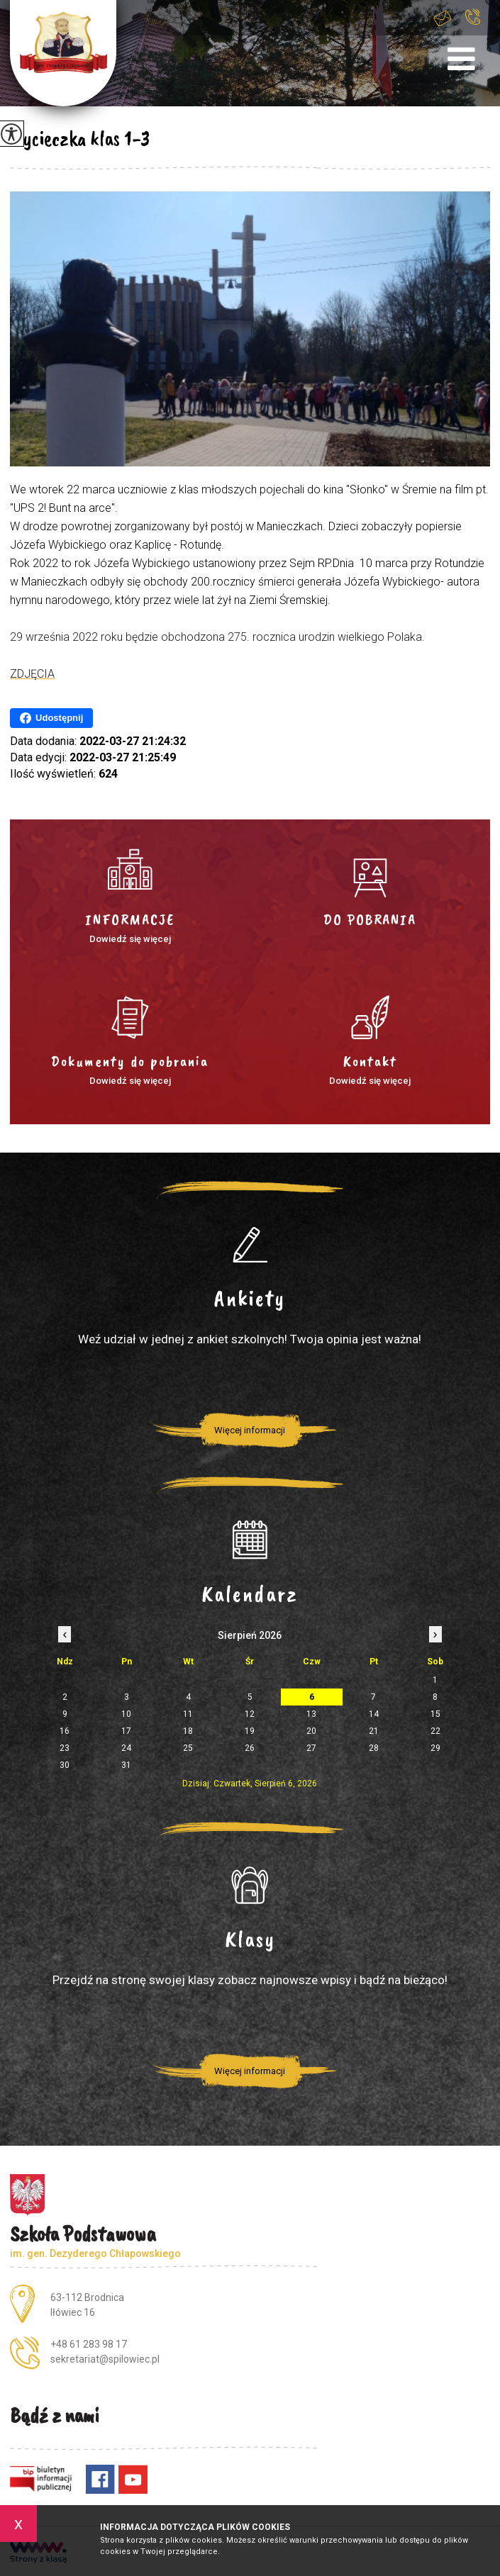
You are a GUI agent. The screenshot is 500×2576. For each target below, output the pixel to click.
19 (250, 1731)
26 (250, 1748)
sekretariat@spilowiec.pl (442, 18)
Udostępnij (51, 718)
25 (188, 1748)
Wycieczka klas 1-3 (80, 138)
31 (126, 1765)
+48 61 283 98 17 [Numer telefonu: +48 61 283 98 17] (88, 2344)
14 (374, 1714)
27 (311, 1748)
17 (126, 1731)
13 (311, 1714)
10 (126, 1714)
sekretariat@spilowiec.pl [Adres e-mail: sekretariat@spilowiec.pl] (105, 2359)
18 (188, 1731)
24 (126, 1748)
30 (65, 1765)
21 (374, 1731)
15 (435, 1714)
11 (188, 1714)
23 (65, 1748)
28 (374, 1748)
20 (311, 1731)
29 (435, 1748)
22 (435, 1731)
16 (65, 1731)
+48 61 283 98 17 (472, 17)
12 (250, 1714)
